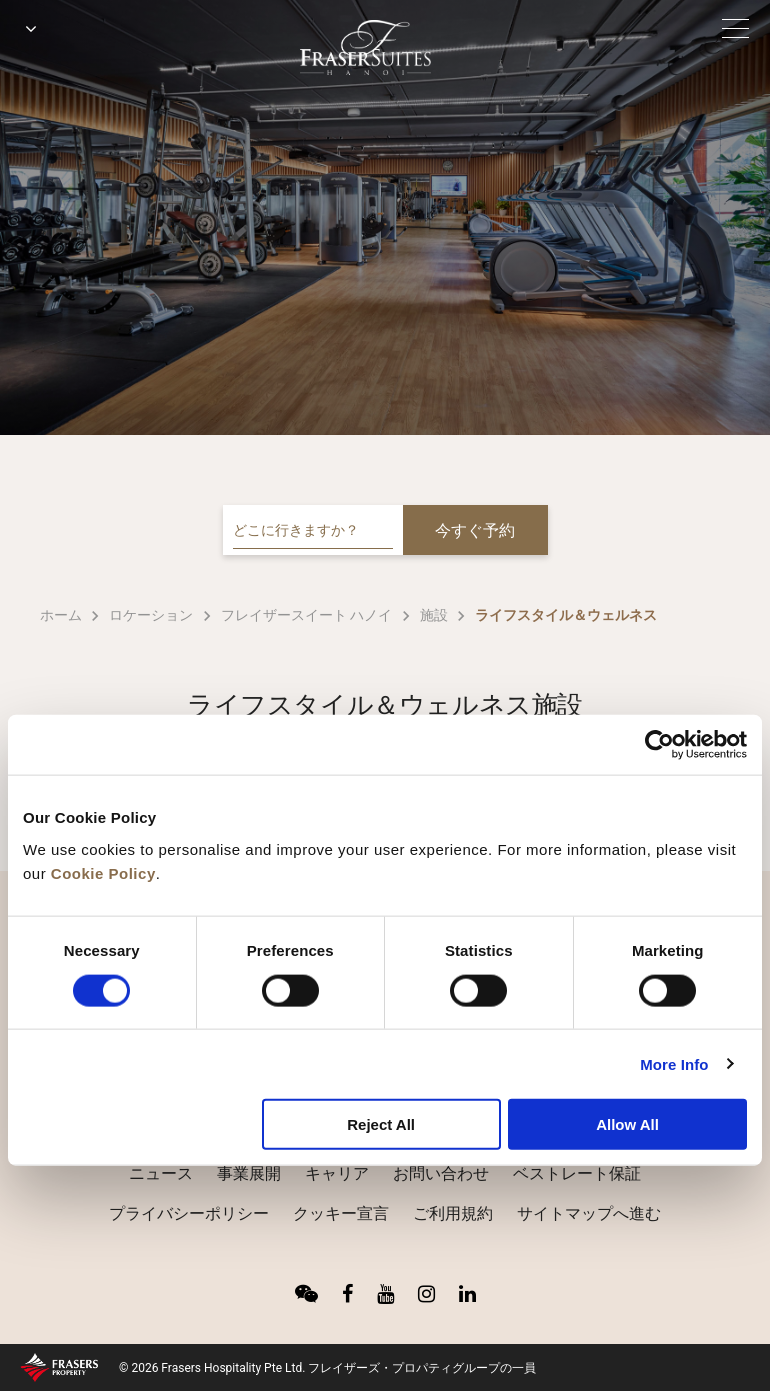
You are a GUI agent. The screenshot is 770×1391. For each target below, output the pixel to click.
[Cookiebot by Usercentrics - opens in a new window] (659, 745)
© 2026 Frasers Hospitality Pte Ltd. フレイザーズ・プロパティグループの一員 (327, 1368)
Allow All (627, 1124)
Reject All (381, 1124)
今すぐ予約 (475, 530)
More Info (674, 1063)
